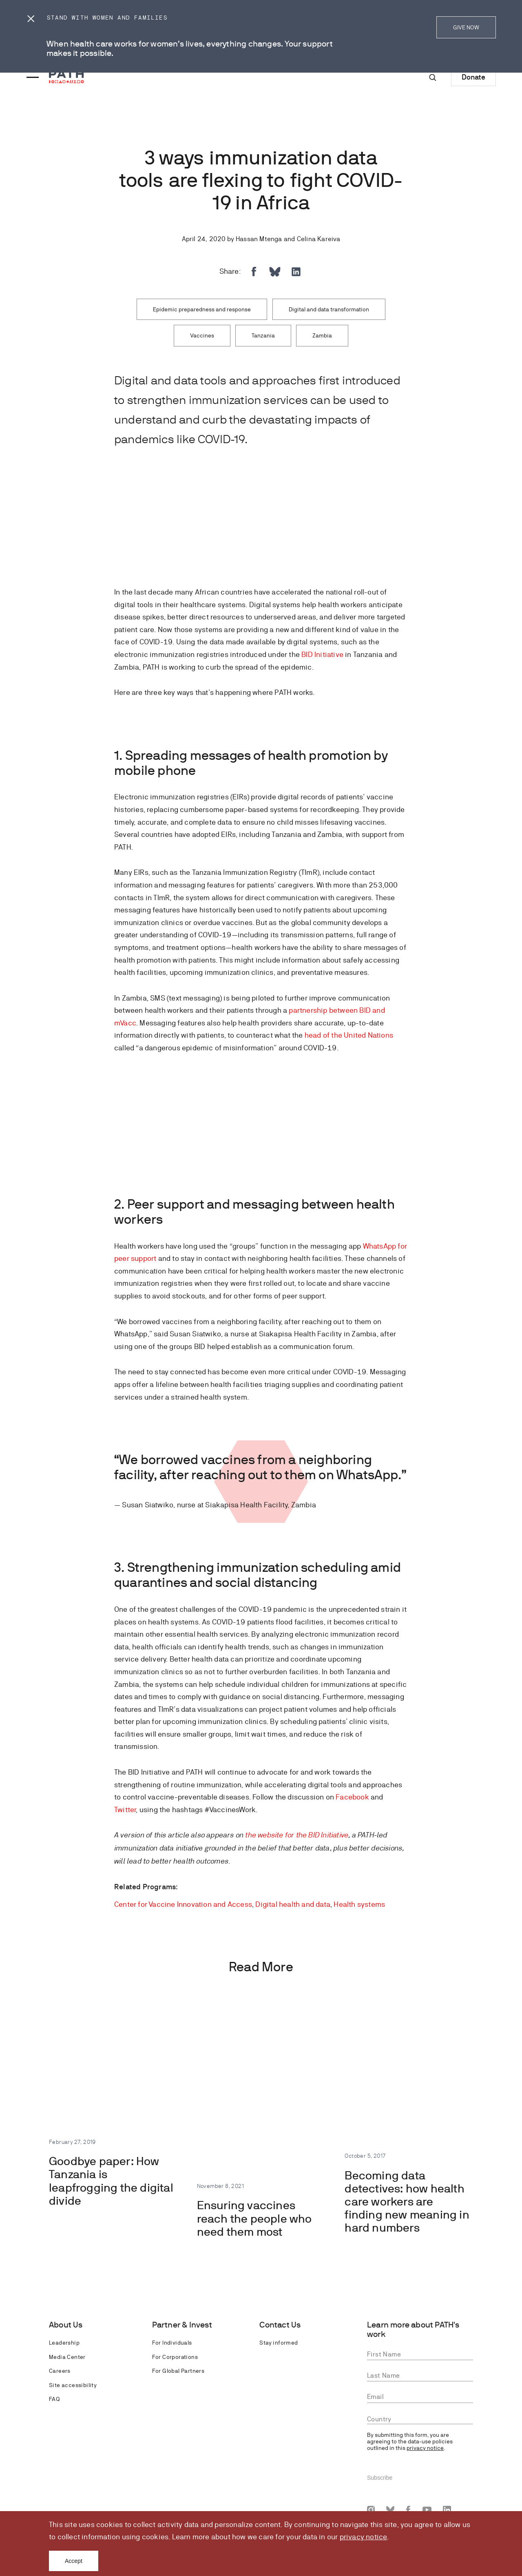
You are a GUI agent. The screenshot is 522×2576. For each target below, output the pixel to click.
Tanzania (263, 335)
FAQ (54, 2399)
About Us (66, 2325)
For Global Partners (178, 2370)
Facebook (352, 1797)
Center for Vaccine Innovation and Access (183, 1904)
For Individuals (172, 2342)
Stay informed (278, 2342)
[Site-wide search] (432, 77)
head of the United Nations (349, 1035)
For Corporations (175, 2357)
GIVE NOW (466, 27)
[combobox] (420, 2419)
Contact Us (280, 2325)
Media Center (67, 2357)
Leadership (64, 2342)
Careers (60, 2370)
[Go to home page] (66, 76)
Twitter (125, 1809)
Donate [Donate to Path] (473, 77)
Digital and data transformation (329, 309)
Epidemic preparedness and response (202, 309)
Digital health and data (292, 1904)
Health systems (359, 1904)
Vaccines (202, 335)
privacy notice (363, 2536)
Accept (73, 2561)
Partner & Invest (182, 2325)
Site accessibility (73, 2385)
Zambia (322, 335)
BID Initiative (322, 654)
